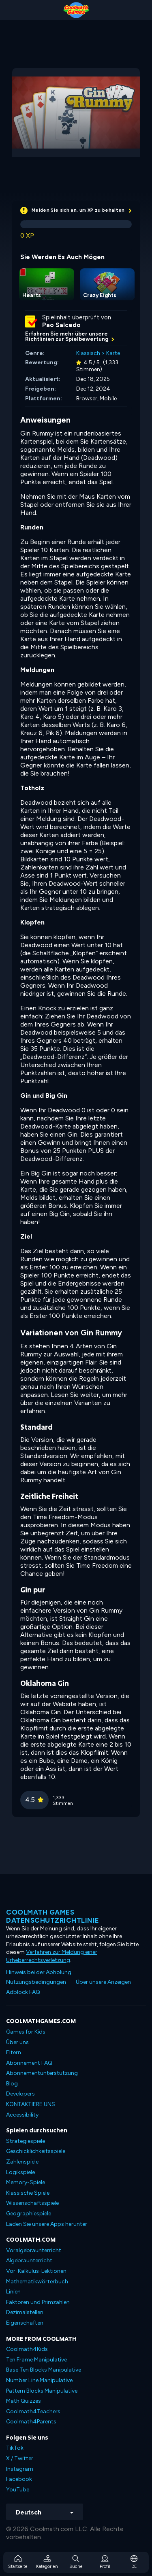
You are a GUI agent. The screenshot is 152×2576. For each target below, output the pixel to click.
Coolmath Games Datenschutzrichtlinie (52, 1916)
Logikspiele (20, 2172)
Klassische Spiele (27, 2192)
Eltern (13, 2052)
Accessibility (22, 2114)
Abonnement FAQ (29, 2063)
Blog (12, 2083)
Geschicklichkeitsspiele (35, 2151)
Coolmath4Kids (27, 2349)
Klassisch (88, 353)
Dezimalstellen (24, 2312)
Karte (113, 353)
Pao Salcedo (61, 325)
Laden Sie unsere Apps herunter (46, 2224)
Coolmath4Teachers (33, 2411)
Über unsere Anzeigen (103, 1982)
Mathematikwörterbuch (37, 2281)
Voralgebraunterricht (33, 2250)
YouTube (17, 2489)
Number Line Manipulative (39, 2380)
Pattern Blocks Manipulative (41, 2390)
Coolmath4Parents (31, 2421)
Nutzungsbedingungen (36, 1982)
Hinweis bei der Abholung (38, 1972)
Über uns (17, 2042)
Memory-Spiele (25, 2182)
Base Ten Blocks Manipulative (43, 2369)
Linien (13, 2291)
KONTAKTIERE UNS (30, 2104)
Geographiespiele (28, 2213)
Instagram (19, 2468)
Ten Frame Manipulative (36, 2359)
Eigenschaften (24, 2322)
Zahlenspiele (22, 2161)
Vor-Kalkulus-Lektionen (36, 2271)
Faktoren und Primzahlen (38, 2302)
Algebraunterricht (29, 2260)
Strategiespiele (25, 2141)
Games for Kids (25, 2031)
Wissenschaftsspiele (32, 2203)
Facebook (19, 2479)
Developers (20, 2093)
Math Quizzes (23, 2400)
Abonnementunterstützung (42, 2073)
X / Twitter (19, 2458)
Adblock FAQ (23, 1992)
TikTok (15, 2447)
